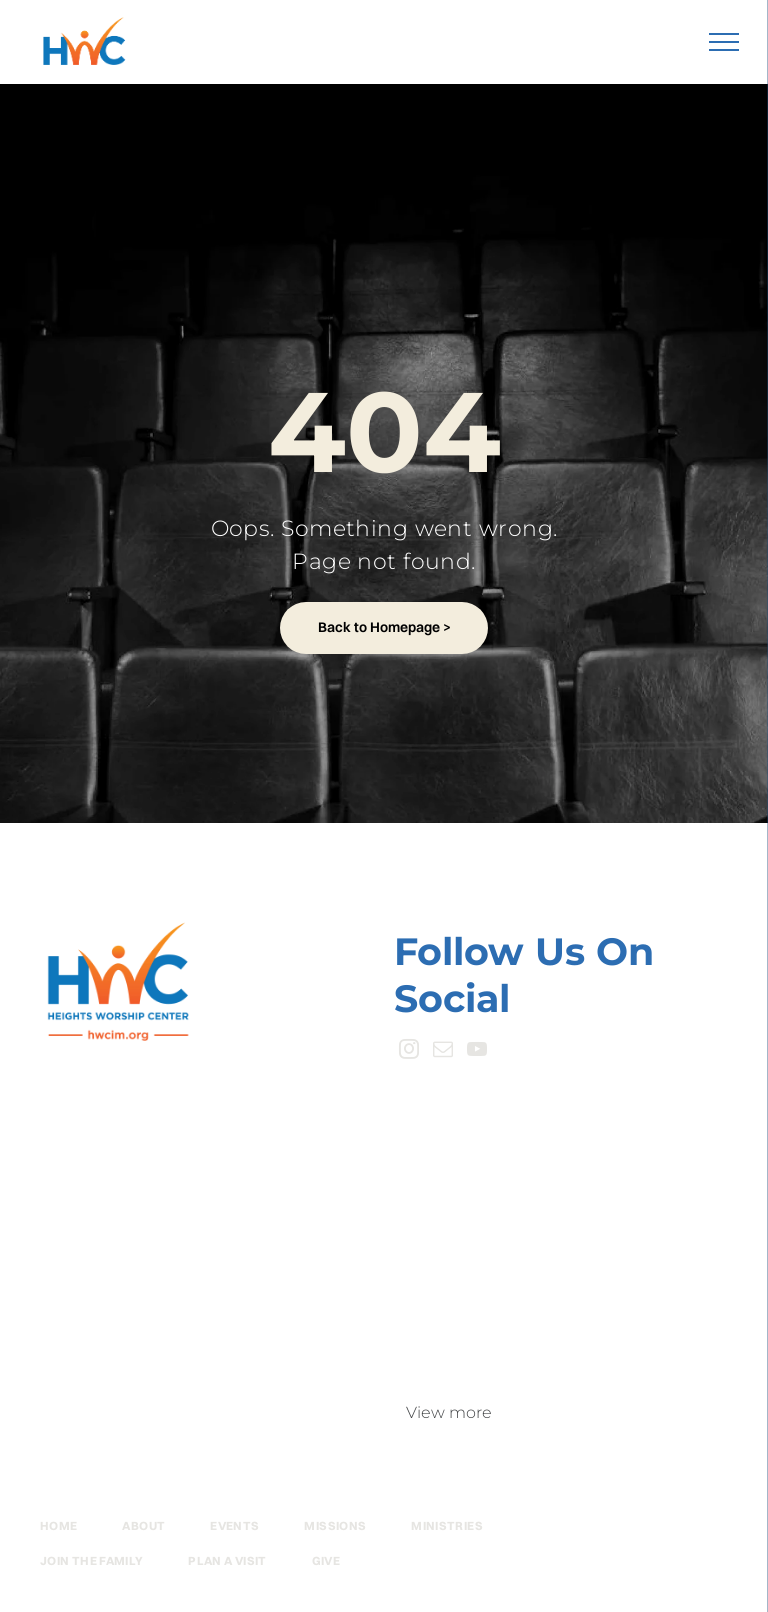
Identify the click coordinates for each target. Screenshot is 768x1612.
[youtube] (477, 1051)
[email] (443, 1051)
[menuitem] (81, 1526)
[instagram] (409, 1051)
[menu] (724, 42)
